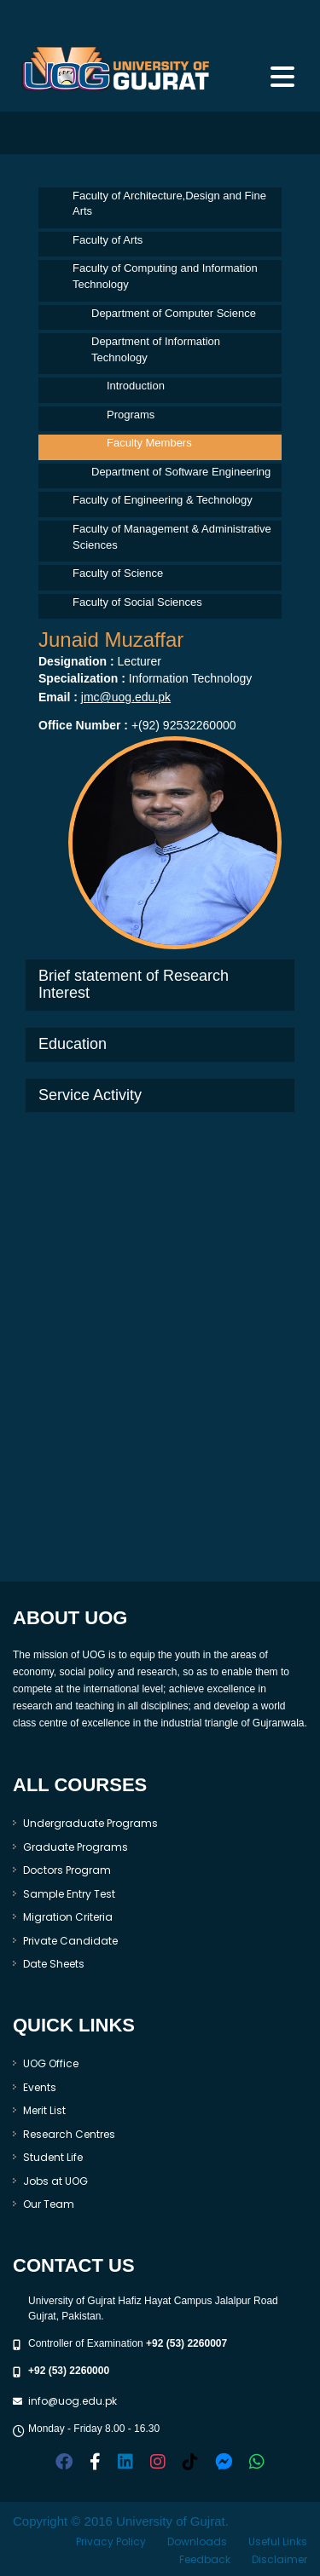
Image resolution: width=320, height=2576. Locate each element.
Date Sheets (53, 1963)
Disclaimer (279, 2559)
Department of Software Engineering (181, 471)
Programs (130, 414)
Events (39, 2087)
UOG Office (51, 2063)
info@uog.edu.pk (72, 2401)
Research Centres (69, 2134)
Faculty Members (149, 442)
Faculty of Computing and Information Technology (165, 276)
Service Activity (90, 1095)
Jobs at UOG (55, 2181)
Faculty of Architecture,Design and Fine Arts (169, 203)
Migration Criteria (68, 1917)
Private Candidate (70, 1940)
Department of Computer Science (173, 313)
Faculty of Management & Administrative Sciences (172, 536)
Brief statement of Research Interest (133, 984)
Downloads (197, 2541)
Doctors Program (67, 1870)
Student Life (53, 2157)
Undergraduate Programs (90, 1823)
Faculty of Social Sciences (137, 602)
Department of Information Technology (155, 349)
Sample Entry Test (69, 1894)
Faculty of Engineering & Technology (163, 499)
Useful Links (277, 2541)
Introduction (136, 385)
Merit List (44, 2110)
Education (72, 1043)
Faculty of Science (118, 573)
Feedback (204, 2559)
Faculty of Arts (108, 239)
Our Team (48, 2204)
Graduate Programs (75, 1847)
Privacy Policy (111, 2541)
